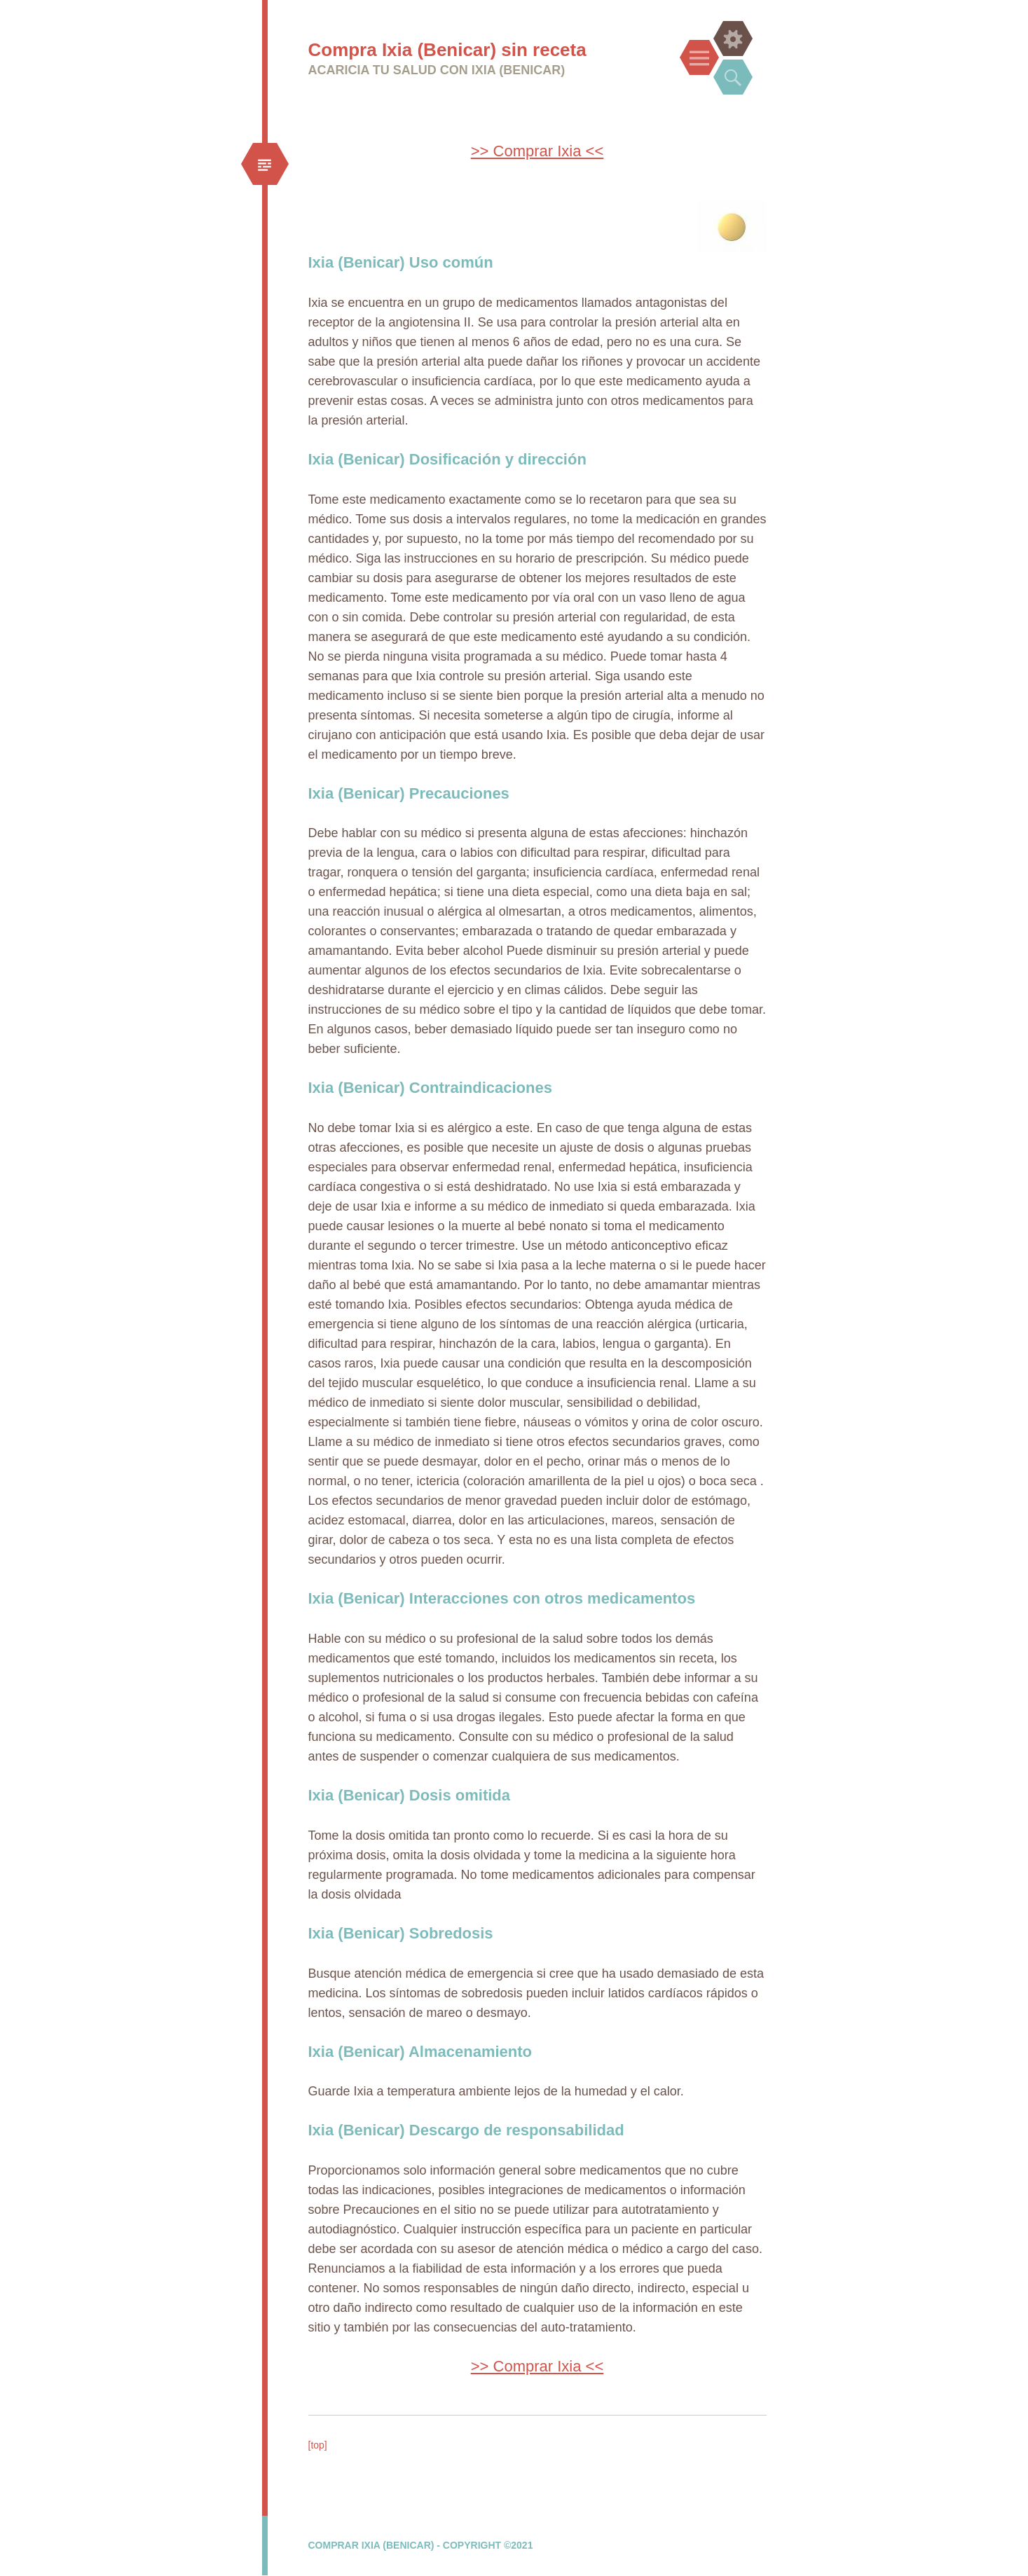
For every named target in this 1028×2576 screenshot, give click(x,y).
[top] (317, 2445)
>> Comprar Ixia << (537, 151)
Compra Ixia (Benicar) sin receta (447, 49)
